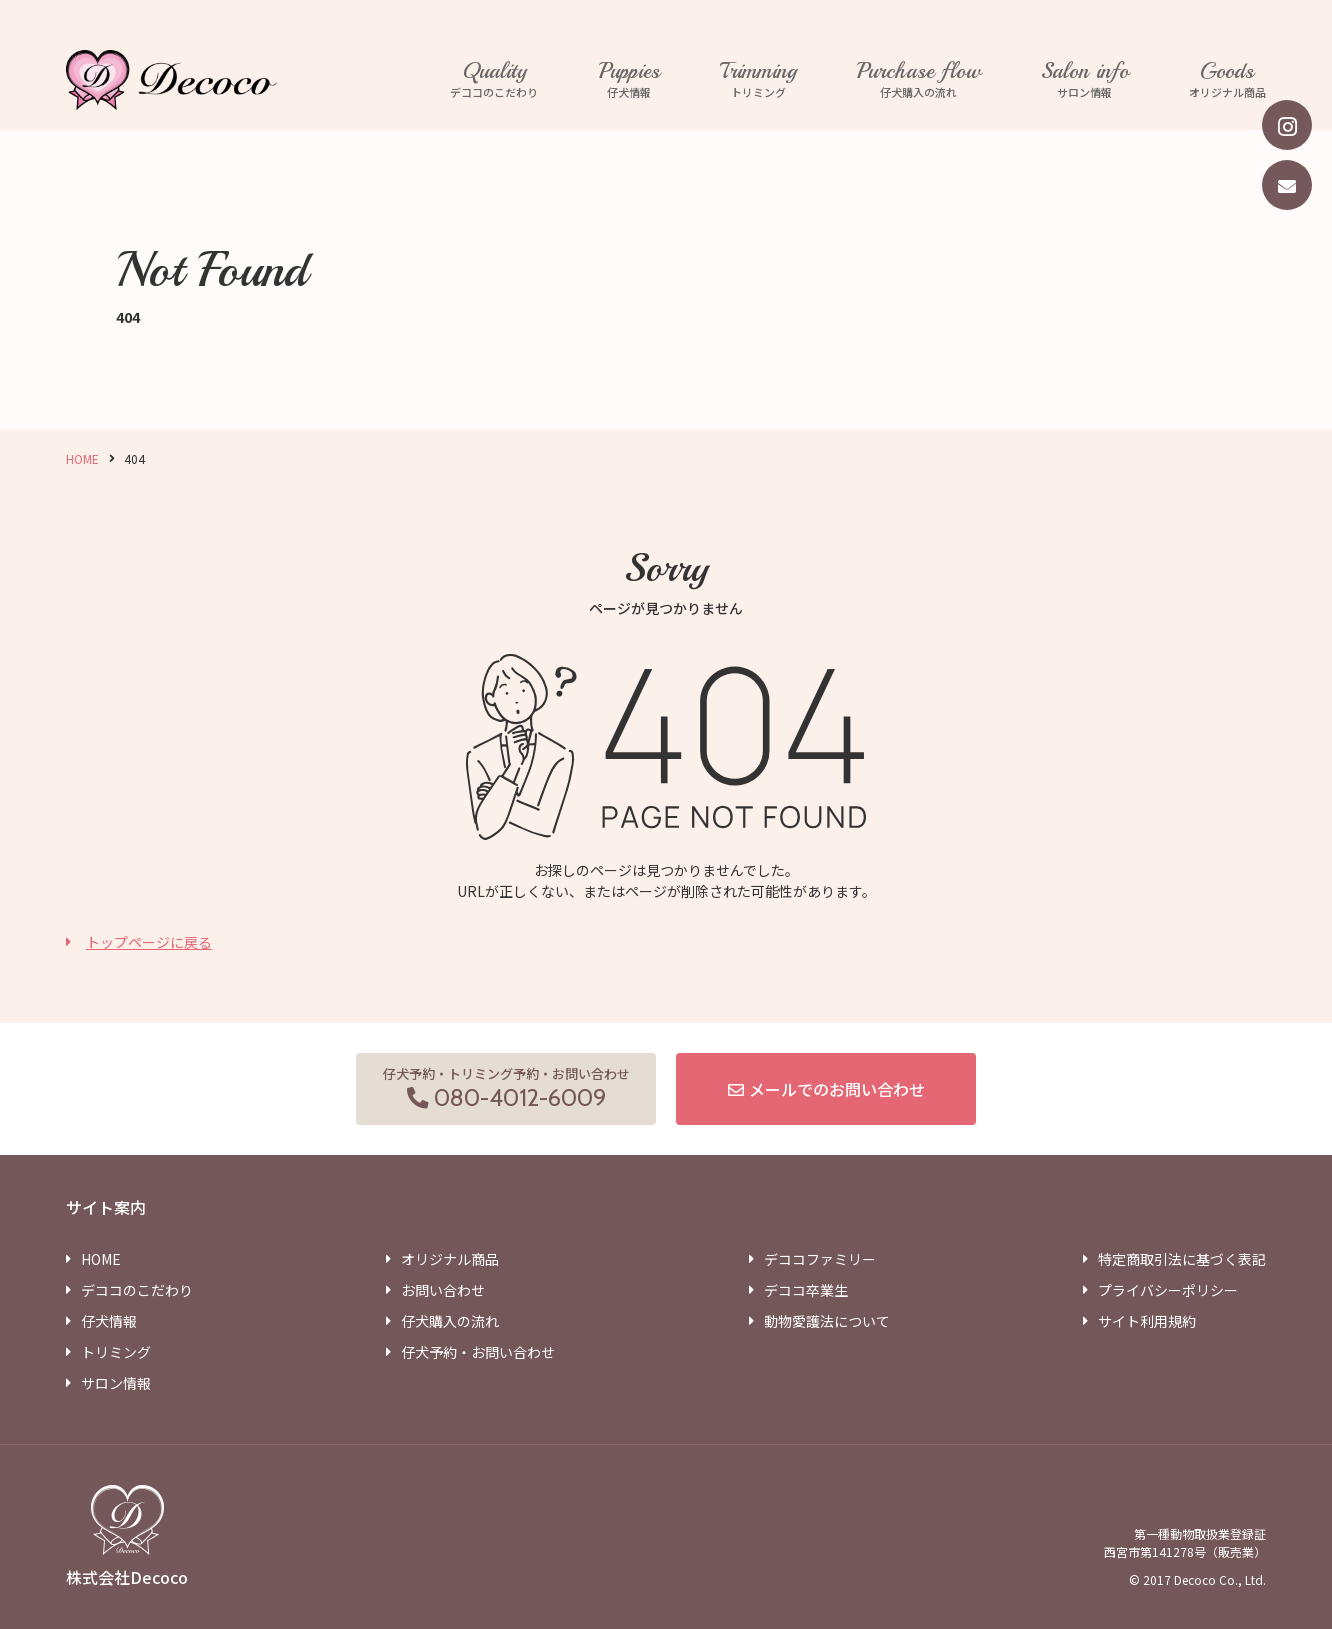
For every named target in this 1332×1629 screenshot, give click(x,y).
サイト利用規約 (1147, 1321)
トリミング (758, 80)
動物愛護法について (827, 1321)
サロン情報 (1085, 80)
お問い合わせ (443, 1290)
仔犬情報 (629, 80)
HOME (82, 458)
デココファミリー (820, 1259)
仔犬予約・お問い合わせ (478, 1352)
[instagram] (1287, 125)
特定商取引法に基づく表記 (1182, 1259)
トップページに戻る (149, 942)
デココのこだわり (495, 80)
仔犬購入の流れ (919, 80)
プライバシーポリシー (1168, 1290)
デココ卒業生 (806, 1290)
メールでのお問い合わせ (837, 1089)
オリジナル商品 (1227, 80)
